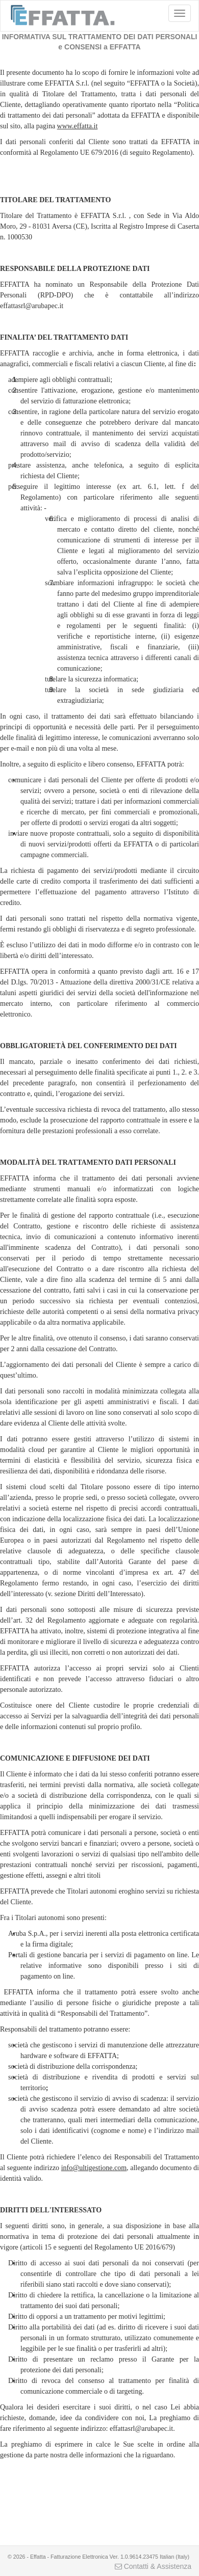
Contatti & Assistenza (153, 2566)
